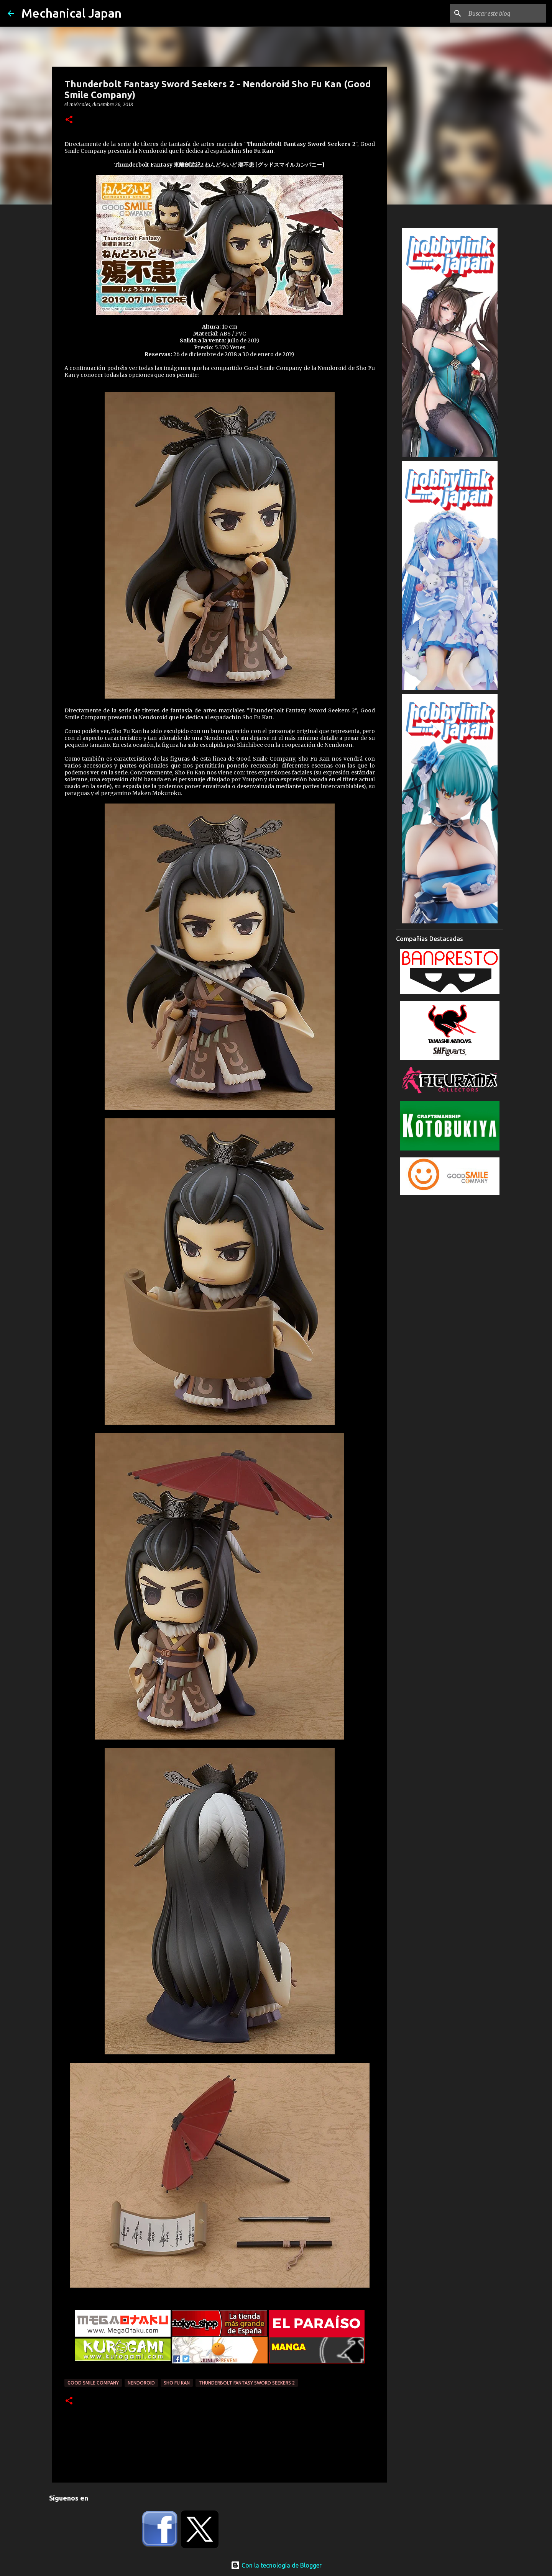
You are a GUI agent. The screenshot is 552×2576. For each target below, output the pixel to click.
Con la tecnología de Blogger (276, 2565)
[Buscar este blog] (505, 13)
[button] (69, 120)
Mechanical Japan (71, 13)
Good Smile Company (93, 2382)
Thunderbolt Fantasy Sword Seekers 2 (247, 2382)
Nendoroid (141, 2382)
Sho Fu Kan (177, 2382)
